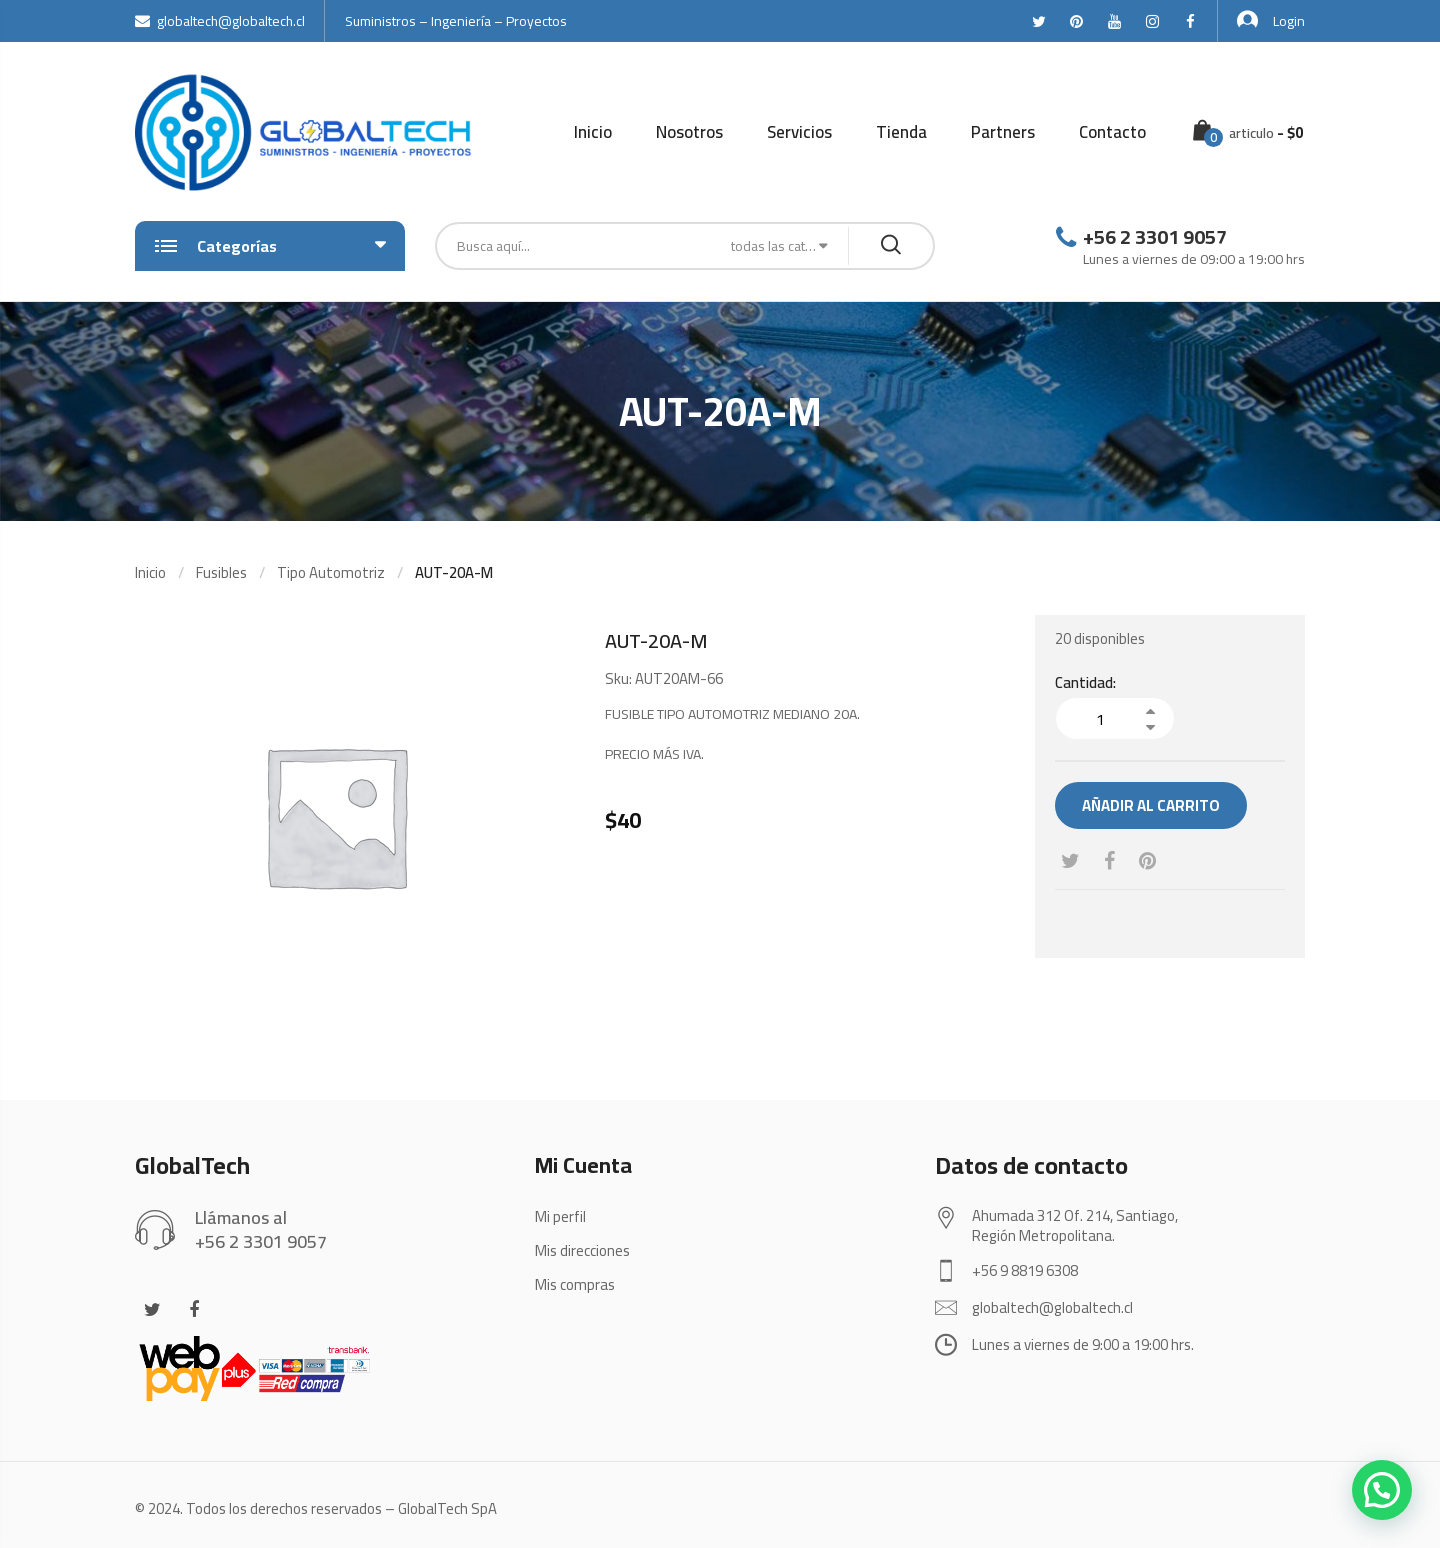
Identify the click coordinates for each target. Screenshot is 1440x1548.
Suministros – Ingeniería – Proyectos (456, 21)
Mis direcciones (582, 1250)
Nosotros (689, 132)
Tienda (901, 132)
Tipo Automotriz (331, 572)
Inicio (593, 132)
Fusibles (221, 572)
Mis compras (575, 1284)
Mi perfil (560, 1216)
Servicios (799, 132)
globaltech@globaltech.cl (220, 21)
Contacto (1112, 132)
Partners (1003, 132)
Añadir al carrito (1151, 805)
